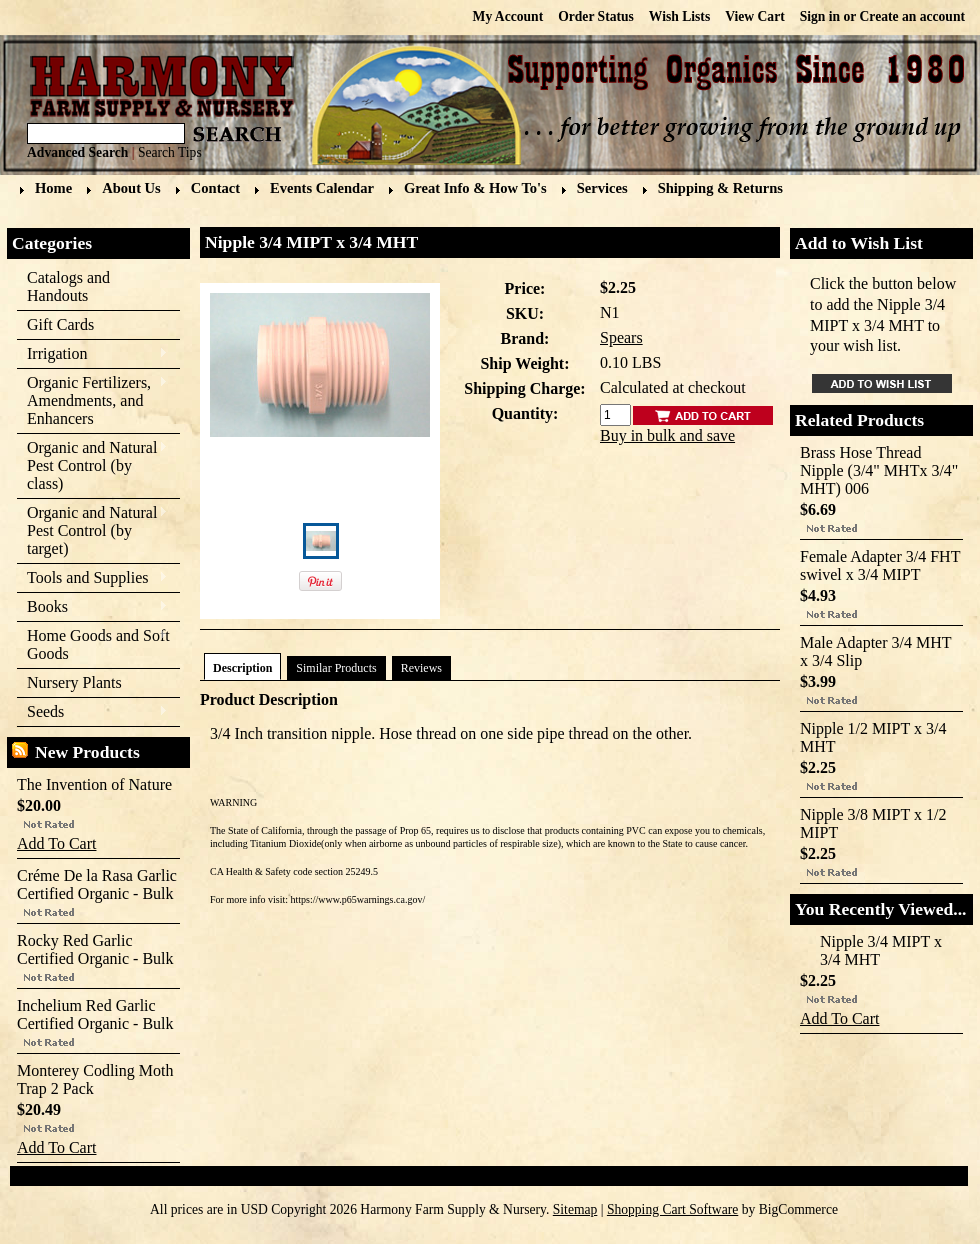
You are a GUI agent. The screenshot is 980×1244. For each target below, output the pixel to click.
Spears (621, 337)
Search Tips (170, 152)
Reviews (421, 668)
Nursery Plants (74, 682)
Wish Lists (679, 16)
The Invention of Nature (94, 784)
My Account (508, 16)
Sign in (820, 16)
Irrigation (92, 354)
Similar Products (336, 668)
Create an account (912, 16)
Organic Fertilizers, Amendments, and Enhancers (92, 400)
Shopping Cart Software (672, 1209)
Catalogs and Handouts (68, 286)
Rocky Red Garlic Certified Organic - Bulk (95, 949)
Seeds (92, 712)
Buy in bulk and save (667, 435)
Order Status (596, 16)
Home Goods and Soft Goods (93, 644)
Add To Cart (56, 843)
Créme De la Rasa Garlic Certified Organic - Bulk (97, 884)
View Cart (755, 16)
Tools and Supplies (92, 578)
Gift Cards (60, 324)
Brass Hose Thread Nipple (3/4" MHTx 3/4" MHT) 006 (879, 470)
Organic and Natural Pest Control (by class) (92, 465)
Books (92, 607)
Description (242, 668)
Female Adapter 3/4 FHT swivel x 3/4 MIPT (880, 565)
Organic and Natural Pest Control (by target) (92, 530)
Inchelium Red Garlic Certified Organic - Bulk (95, 1014)
